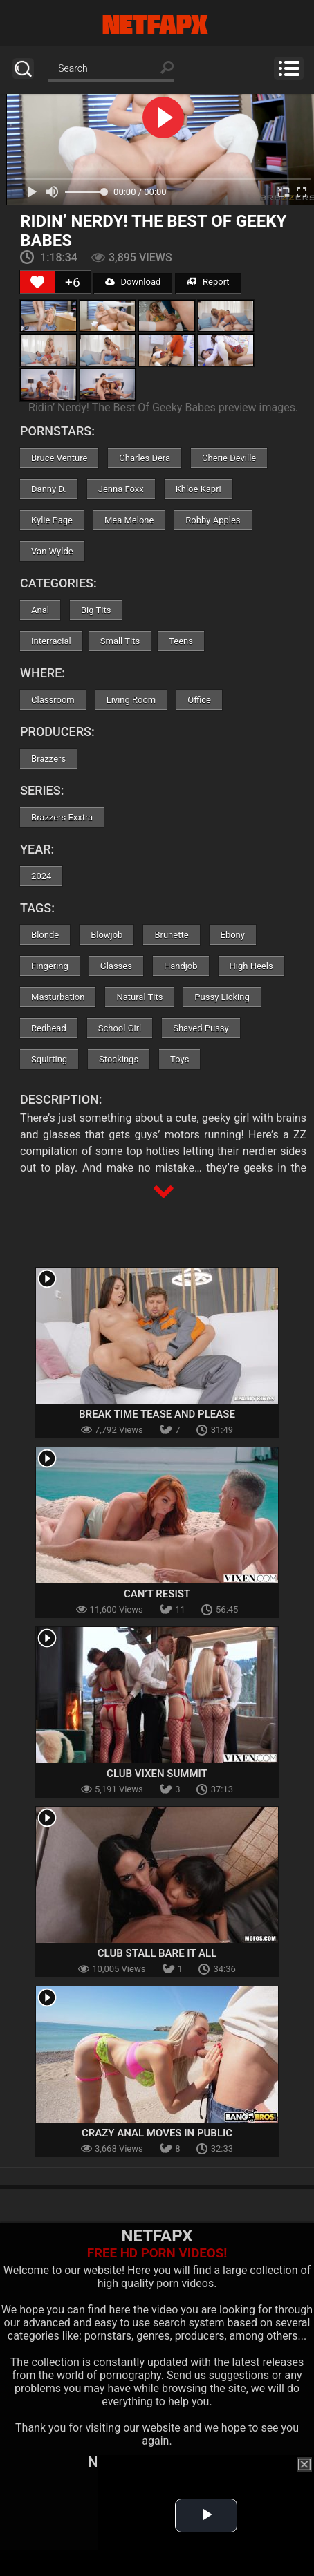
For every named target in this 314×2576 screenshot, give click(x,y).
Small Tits (120, 641)
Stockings (118, 1059)
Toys (179, 1059)
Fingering (49, 966)
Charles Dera (144, 458)
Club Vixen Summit (157, 1773)
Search (23, 68)
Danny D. (48, 489)
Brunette (171, 935)
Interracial (51, 641)
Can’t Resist (157, 1594)
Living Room (131, 700)
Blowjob (106, 935)
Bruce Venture (59, 458)
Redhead (48, 1028)
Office (199, 700)
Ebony (233, 935)
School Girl (119, 1028)
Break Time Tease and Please (157, 1414)
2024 (41, 876)
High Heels (251, 966)
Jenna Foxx (121, 489)
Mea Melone (129, 520)
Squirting (49, 1059)
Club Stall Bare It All (157, 1953)
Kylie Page (52, 520)
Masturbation (57, 997)
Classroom (53, 700)
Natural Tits (139, 997)
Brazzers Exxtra (62, 817)
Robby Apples (212, 520)
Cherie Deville (229, 458)
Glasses (116, 966)
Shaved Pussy (200, 1028)
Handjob (181, 966)
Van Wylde (52, 551)
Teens (181, 641)
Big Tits (96, 610)
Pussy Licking (221, 997)
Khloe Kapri (198, 489)
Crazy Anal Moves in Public (157, 2133)
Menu (288, 68)
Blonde (45, 935)
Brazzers (48, 758)
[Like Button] (37, 282)
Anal (40, 610)
